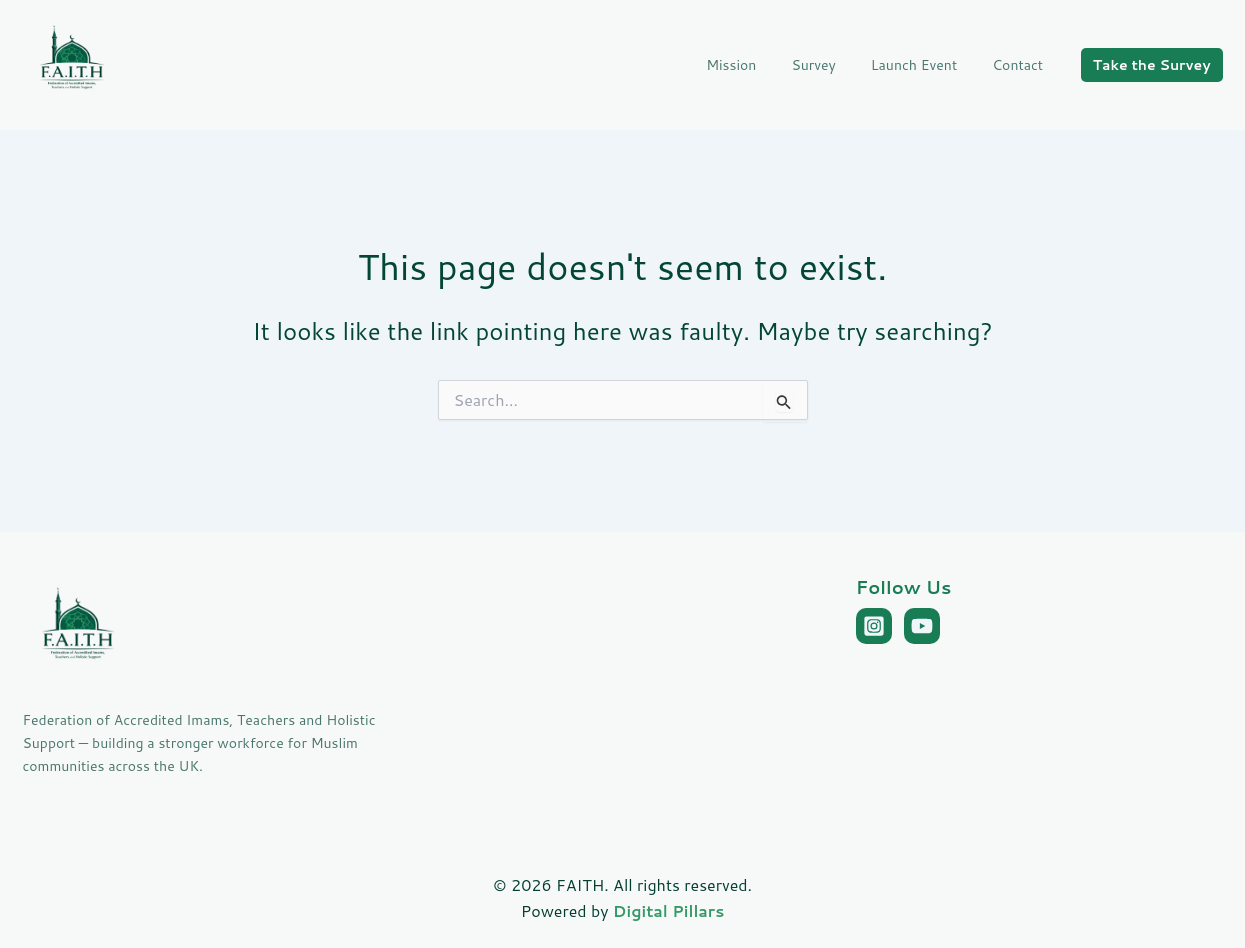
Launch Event (924, 65)
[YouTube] (922, 626)
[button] (1152, 65)
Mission (756, 65)
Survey (831, 65)
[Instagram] (874, 626)
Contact (1021, 65)
